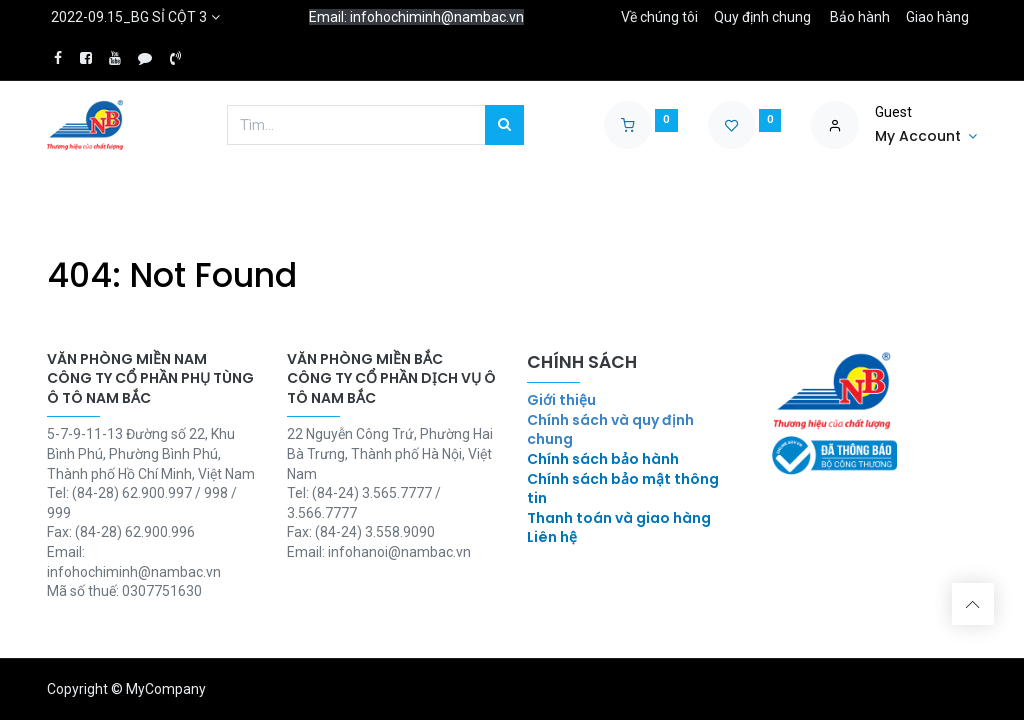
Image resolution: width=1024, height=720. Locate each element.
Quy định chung (762, 17)
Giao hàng (937, 17)
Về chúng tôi (659, 17)
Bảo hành (860, 17)
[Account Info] (926, 137)
